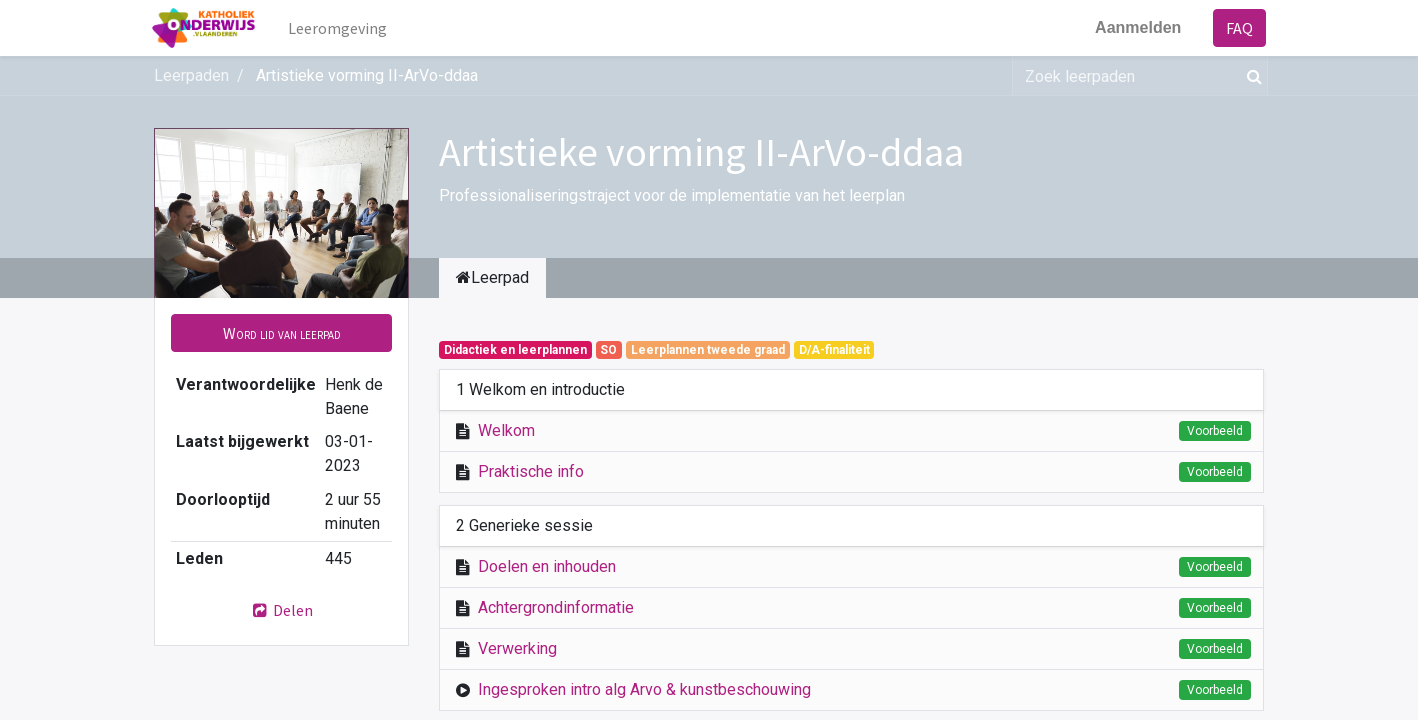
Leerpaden (191, 75)
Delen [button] (282, 610)
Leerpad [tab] (492, 277)
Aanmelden (1136, 27)
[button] (281, 333)
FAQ (1237, 28)
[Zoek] (1250, 76)
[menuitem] (340, 28)
